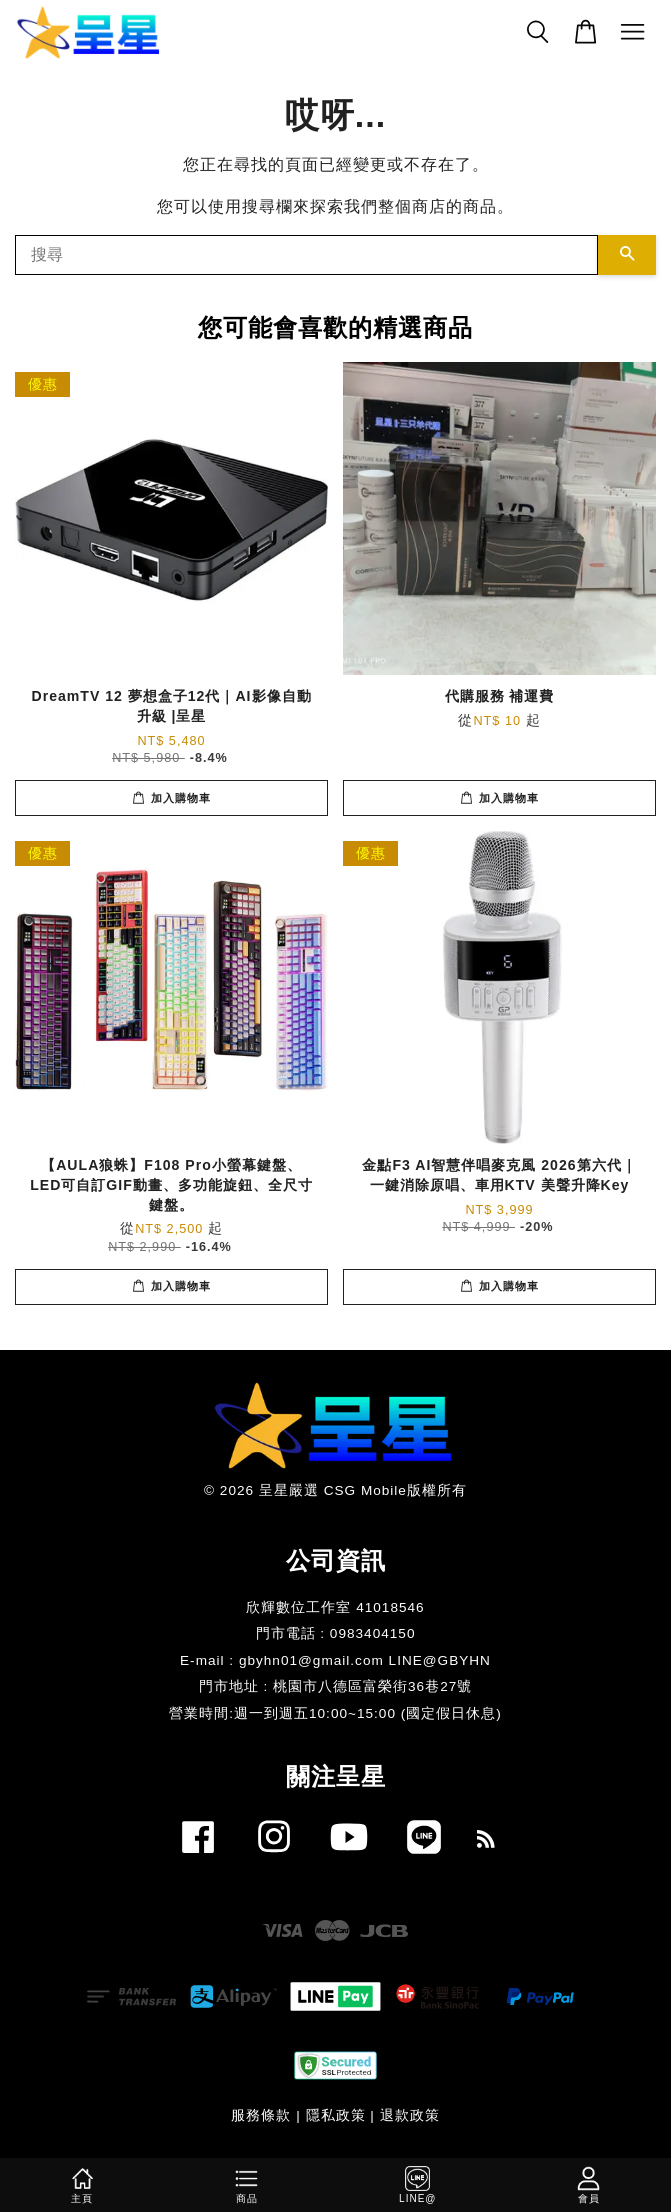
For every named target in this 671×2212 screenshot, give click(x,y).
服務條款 (261, 2115)
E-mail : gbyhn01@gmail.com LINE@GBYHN (335, 1660)
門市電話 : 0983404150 (336, 1633)
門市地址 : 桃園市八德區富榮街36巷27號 (336, 1686)
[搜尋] (306, 255)
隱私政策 (336, 2115)
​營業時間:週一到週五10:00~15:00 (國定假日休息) (335, 1713)
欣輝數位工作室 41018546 (335, 1607)
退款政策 (410, 2115)
